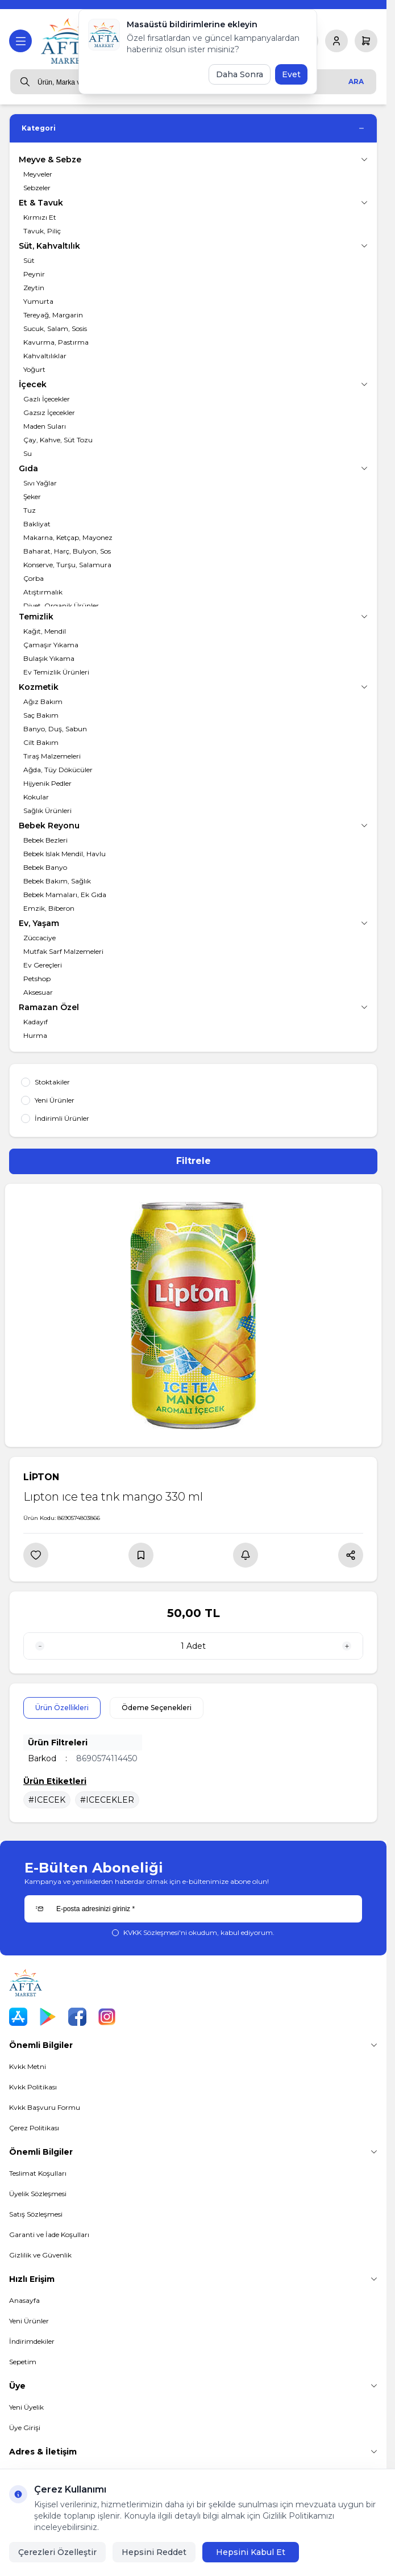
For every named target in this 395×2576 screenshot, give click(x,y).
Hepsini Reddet (154, 2552)
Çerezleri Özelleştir (57, 2552)
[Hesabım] (336, 41)
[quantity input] (193, 1646)
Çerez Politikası (34, 2127)
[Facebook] (77, 2017)
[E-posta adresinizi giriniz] (193, 1908)
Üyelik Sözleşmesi (37, 2193)
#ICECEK (46, 1800)
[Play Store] (48, 2017)
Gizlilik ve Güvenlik (40, 2255)
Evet (291, 74)
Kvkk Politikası (33, 2087)
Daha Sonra (239, 74)
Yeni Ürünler (29, 2321)
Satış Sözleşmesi (36, 2214)
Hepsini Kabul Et (250, 2552)
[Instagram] (107, 2017)
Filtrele (193, 1160)
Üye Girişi (24, 2427)
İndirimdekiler (32, 2341)
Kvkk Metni (27, 2066)
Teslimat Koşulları (37, 2173)
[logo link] (69, 41)
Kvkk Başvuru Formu (44, 2107)
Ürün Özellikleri (62, 1707)
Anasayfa (24, 2300)
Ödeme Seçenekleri (157, 1707)
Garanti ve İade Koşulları (49, 2234)
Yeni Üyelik (26, 2407)
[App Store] (18, 2017)
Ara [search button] (356, 81)
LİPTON (41, 1477)
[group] (193, 1315)
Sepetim (22, 2361)
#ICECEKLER (107, 1800)
